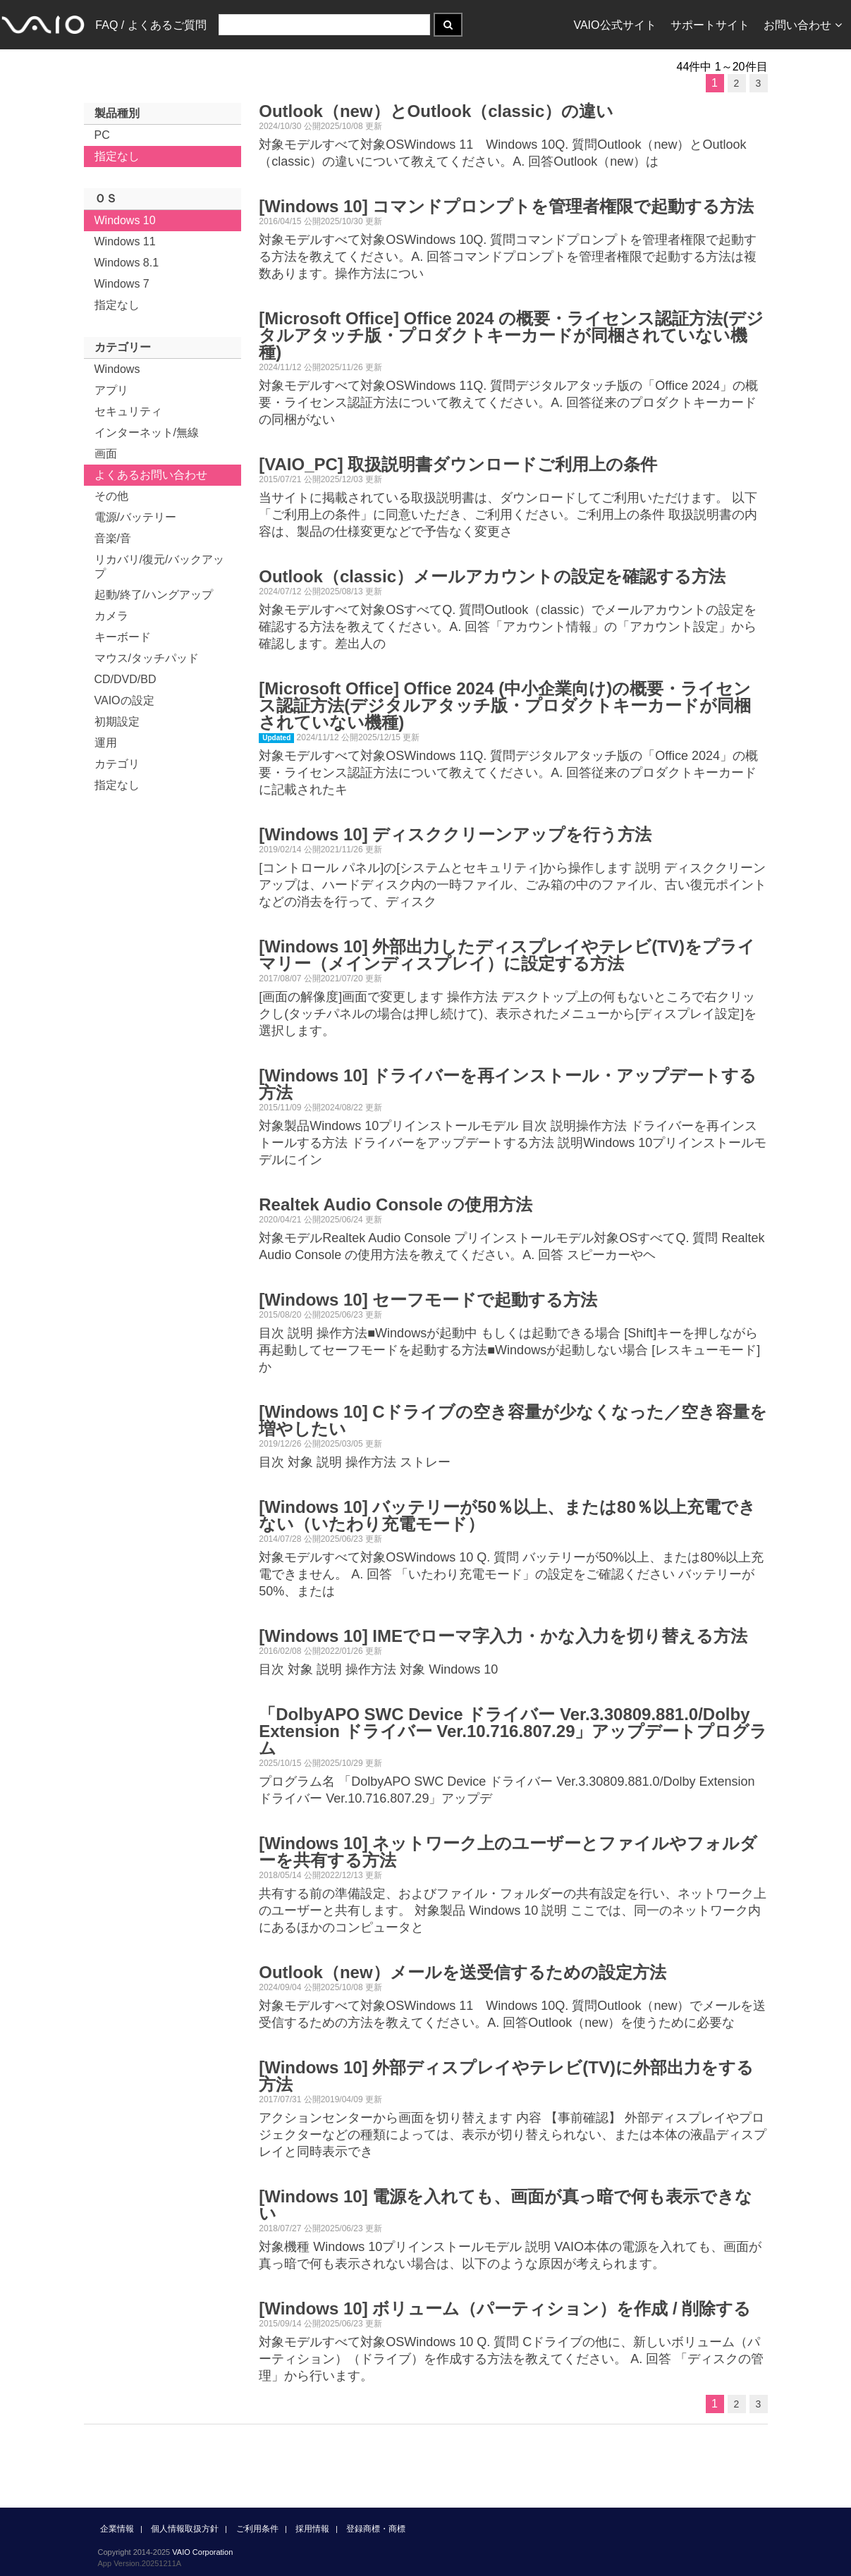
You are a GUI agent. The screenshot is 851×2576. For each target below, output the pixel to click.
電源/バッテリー (135, 517)
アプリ (111, 390)
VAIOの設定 (124, 700)
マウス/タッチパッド (146, 658)
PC (102, 135)
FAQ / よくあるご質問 (150, 25)
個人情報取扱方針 (185, 2529)
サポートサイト (710, 25)
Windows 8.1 (126, 263)
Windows (117, 369)
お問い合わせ (803, 25)
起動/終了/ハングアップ (154, 595)
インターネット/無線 (146, 432)
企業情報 (117, 2529)
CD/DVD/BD (125, 679)
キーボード (122, 637)
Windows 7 (121, 284)
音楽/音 (112, 538)
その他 (111, 496)
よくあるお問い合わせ (150, 475)
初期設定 (117, 722)
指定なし (117, 156)
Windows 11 (125, 241)
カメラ (111, 616)
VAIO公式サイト (614, 25)
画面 (105, 454)
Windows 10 (125, 220)
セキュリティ (128, 411)
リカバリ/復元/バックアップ (159, 566)
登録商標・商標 (375, 2529)
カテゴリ (117, 764)
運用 (105, 743)
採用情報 (312, 2529)
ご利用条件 (257, 2529)
